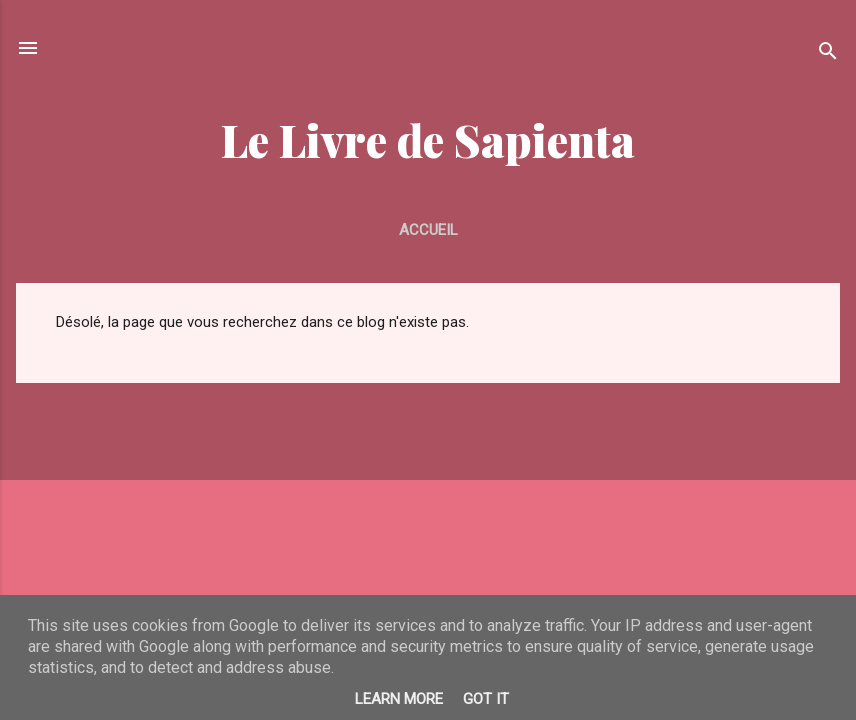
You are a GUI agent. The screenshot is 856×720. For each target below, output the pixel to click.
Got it (486, 699)
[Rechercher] (828, 54)
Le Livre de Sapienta (428, 139)
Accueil (428, 230)
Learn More (399, 699)
